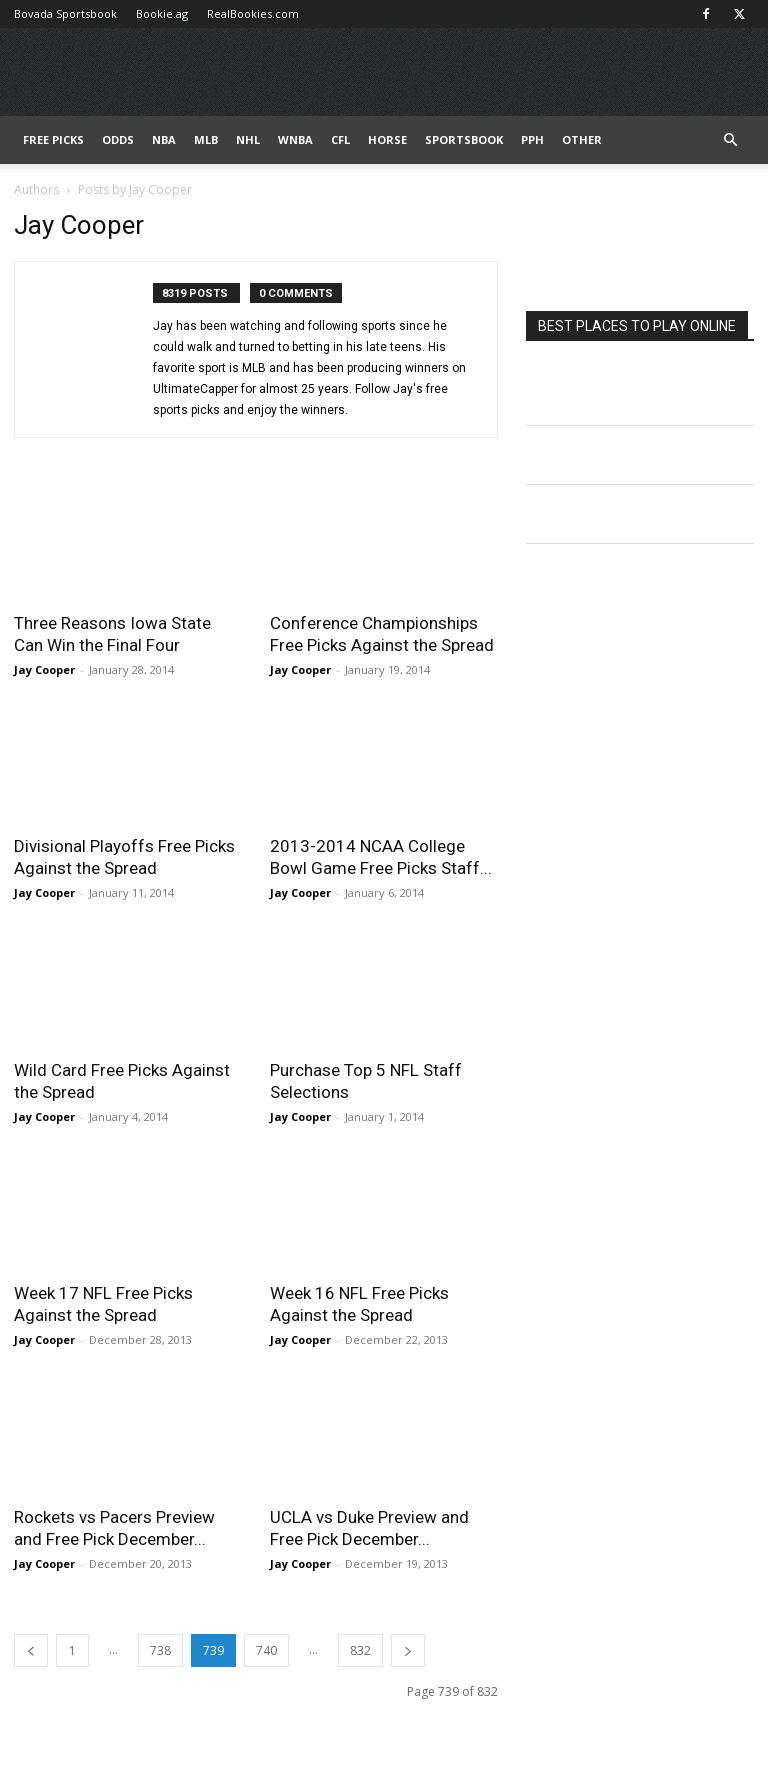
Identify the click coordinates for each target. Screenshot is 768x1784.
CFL (340, 139)
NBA (164, 139)
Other (582, 139)
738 (160, 1650)
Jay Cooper (44, 669)
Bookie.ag (162, 13)
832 (360, 1650)
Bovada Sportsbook (65, 13)
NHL (248, 139)
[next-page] (408, 1650)
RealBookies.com (253, 13)
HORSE (387, 139)
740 (266, 1650)
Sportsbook (464, 139)
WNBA (295, 139)
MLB (206, 139)
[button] (730, 140)
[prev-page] (31, 1650)
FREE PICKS (53, 139)
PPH (532, 139)
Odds (118, 139)
